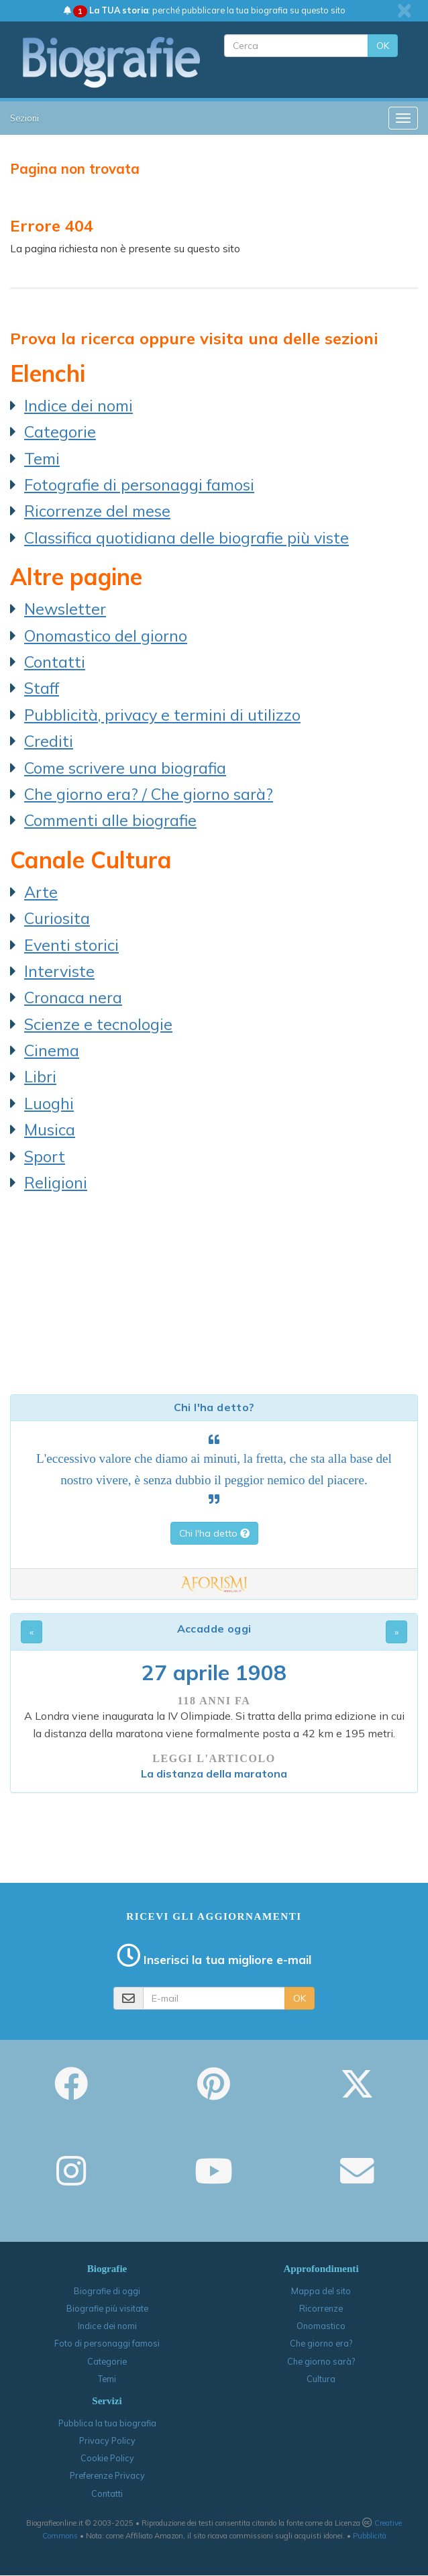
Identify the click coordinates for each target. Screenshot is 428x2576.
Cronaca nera (73, 997)
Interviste (59, 971)
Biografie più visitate (107, 2308)
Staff (41, 688)
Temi (42, 458)
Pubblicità (369, 2535)
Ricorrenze (321, 2308)
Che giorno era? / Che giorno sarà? (148, 794)
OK (382, 46)
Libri (40, 1076)
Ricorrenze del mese (97, 511)
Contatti (54, 662)
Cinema (51, 1050)
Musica (49, 1129)
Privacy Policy (107, 2440)
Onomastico (321, 2325)
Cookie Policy (107, 2458)
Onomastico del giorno (105, 635)
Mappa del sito (321, 2290)
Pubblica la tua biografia (107, 2423)
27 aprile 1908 (214, 1672)
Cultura (321, 2378)
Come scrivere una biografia (125, 768)
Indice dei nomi (78, 405)
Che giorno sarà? (321, 2361)
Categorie (60, 431)
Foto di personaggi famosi (107, 2343)
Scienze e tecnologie (98, 1024)
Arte (41, 892)
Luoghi (49, 1103)
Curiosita (57, 918)
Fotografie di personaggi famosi (139, 484)
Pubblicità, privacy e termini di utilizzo (162, 715)
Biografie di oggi (107, 2290)
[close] (404, 10)
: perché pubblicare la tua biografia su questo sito (204, 10)
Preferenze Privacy (107, 2475)
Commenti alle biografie (110, 820)
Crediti (48, 741)
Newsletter (65, 609)
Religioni (55, 1182)
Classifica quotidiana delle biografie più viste (186, 537)
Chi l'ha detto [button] (214, 1533)
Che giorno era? (321, 2343)
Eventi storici (71, 945)
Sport (44, 1156)
